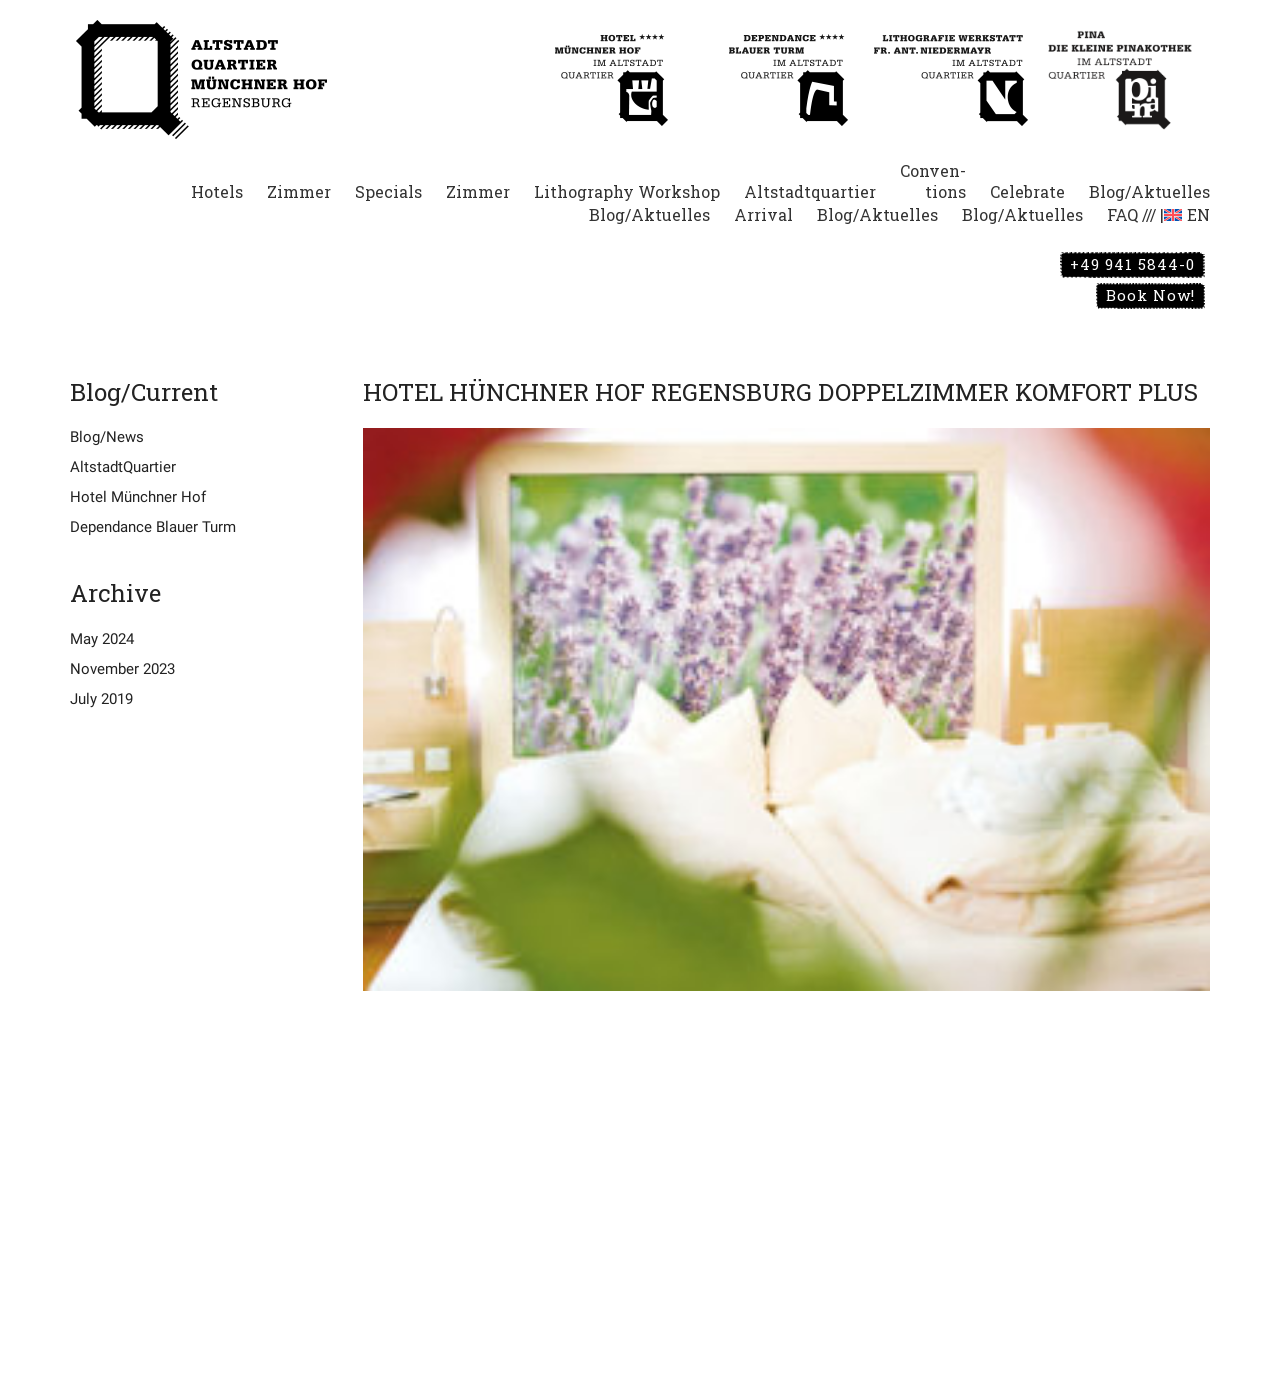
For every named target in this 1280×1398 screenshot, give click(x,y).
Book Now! (1150, 295)
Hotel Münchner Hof (138, 497)
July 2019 (101, 699)
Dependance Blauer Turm (153, 527)
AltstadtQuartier (123, 467)
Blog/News (107, 437)
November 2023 (122, 669)
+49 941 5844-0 (1132, 264)
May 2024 (102, 639)
